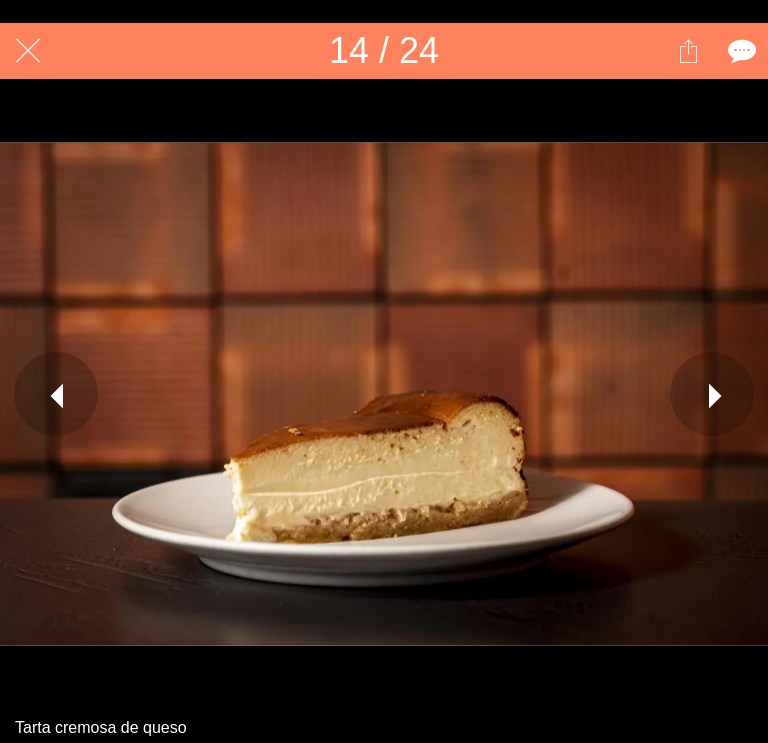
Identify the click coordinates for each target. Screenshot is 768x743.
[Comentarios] (740, 51)
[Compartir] (688, 51)
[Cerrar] (28, 51)
